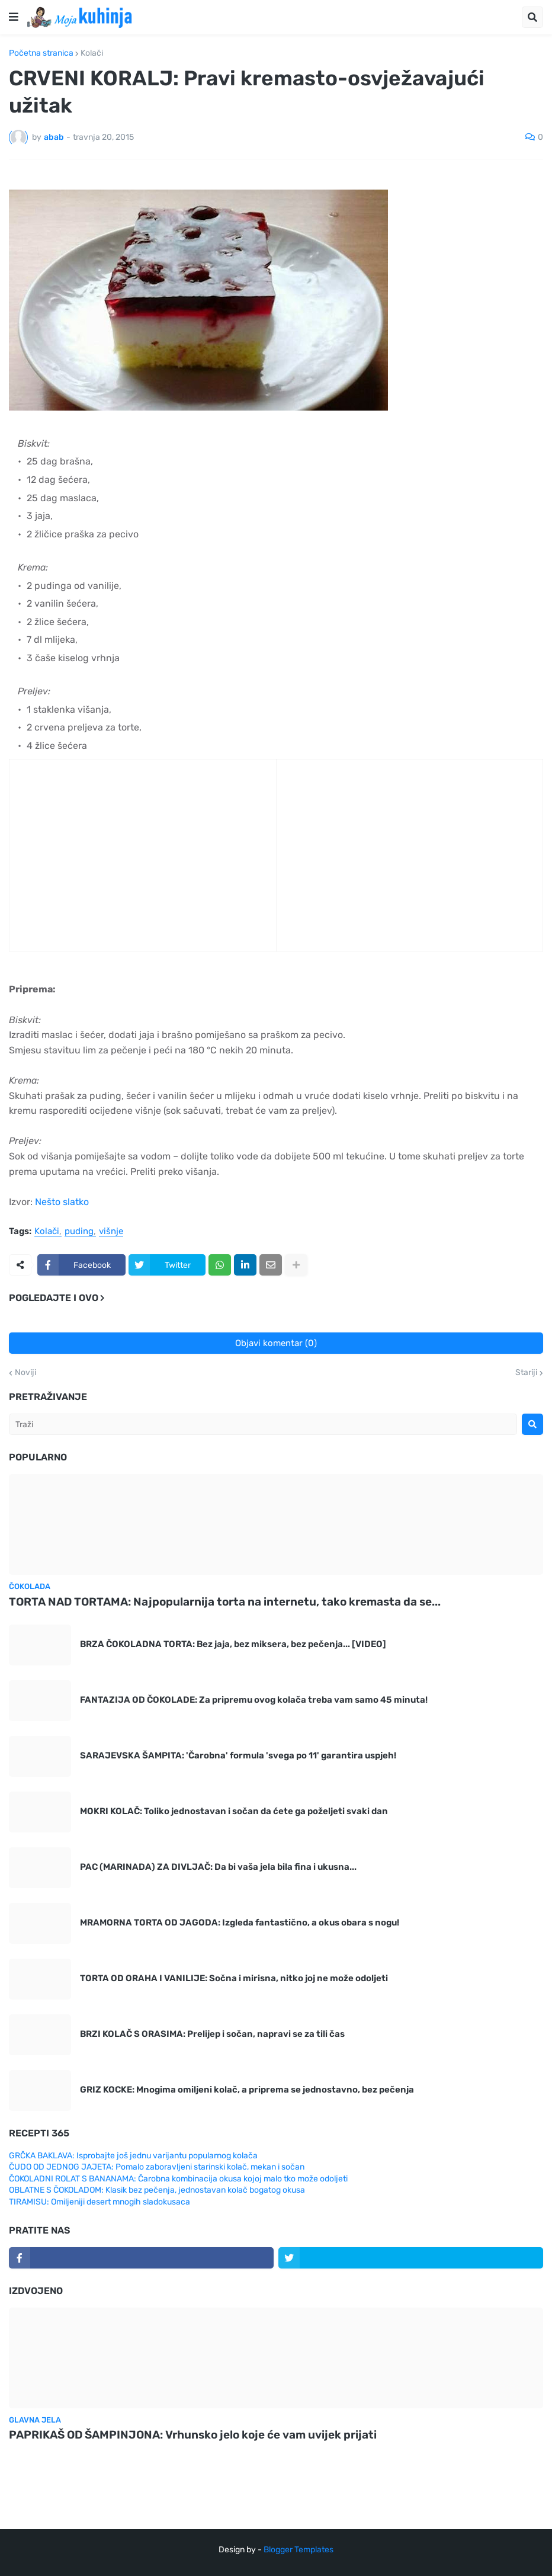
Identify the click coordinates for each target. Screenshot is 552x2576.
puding (79, 1231)
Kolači (92, 53)
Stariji (526, 1373)
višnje (111, 1231)
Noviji (25, 1373)
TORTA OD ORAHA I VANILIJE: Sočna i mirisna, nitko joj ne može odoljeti (234, 1978)
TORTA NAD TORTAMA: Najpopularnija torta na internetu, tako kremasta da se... (225, 1602)
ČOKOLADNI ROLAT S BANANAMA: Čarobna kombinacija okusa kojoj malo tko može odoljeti (178, 2179)
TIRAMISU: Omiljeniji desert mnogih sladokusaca (99, 2202)
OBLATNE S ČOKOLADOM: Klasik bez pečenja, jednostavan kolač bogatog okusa (157, 2190)
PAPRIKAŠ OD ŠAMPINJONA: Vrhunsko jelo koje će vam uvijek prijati (193, 2435)
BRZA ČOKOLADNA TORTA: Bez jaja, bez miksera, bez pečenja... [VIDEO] (233, 1644)
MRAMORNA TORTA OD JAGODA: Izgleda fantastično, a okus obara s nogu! (239, 1922)
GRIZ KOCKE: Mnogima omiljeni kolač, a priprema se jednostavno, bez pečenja (247, 2089)
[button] (13, 17)
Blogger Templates (298, 2550)
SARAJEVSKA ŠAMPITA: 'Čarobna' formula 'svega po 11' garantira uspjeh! (238, 1755)
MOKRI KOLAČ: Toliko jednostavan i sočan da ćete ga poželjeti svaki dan (234, 1811)
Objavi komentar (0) (276, 1343)
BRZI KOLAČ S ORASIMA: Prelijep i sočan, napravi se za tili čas (212, 2034)
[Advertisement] (107, 868)
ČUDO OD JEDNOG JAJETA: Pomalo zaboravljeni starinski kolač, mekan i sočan (156, 2167)
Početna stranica (41, 53)
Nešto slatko (62, 1201)
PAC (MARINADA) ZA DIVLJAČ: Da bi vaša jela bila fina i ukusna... (218, 1866)
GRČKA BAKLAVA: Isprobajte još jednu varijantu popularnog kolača (133, 2156)
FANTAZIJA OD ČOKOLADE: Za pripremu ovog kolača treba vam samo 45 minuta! (254, 1699)
